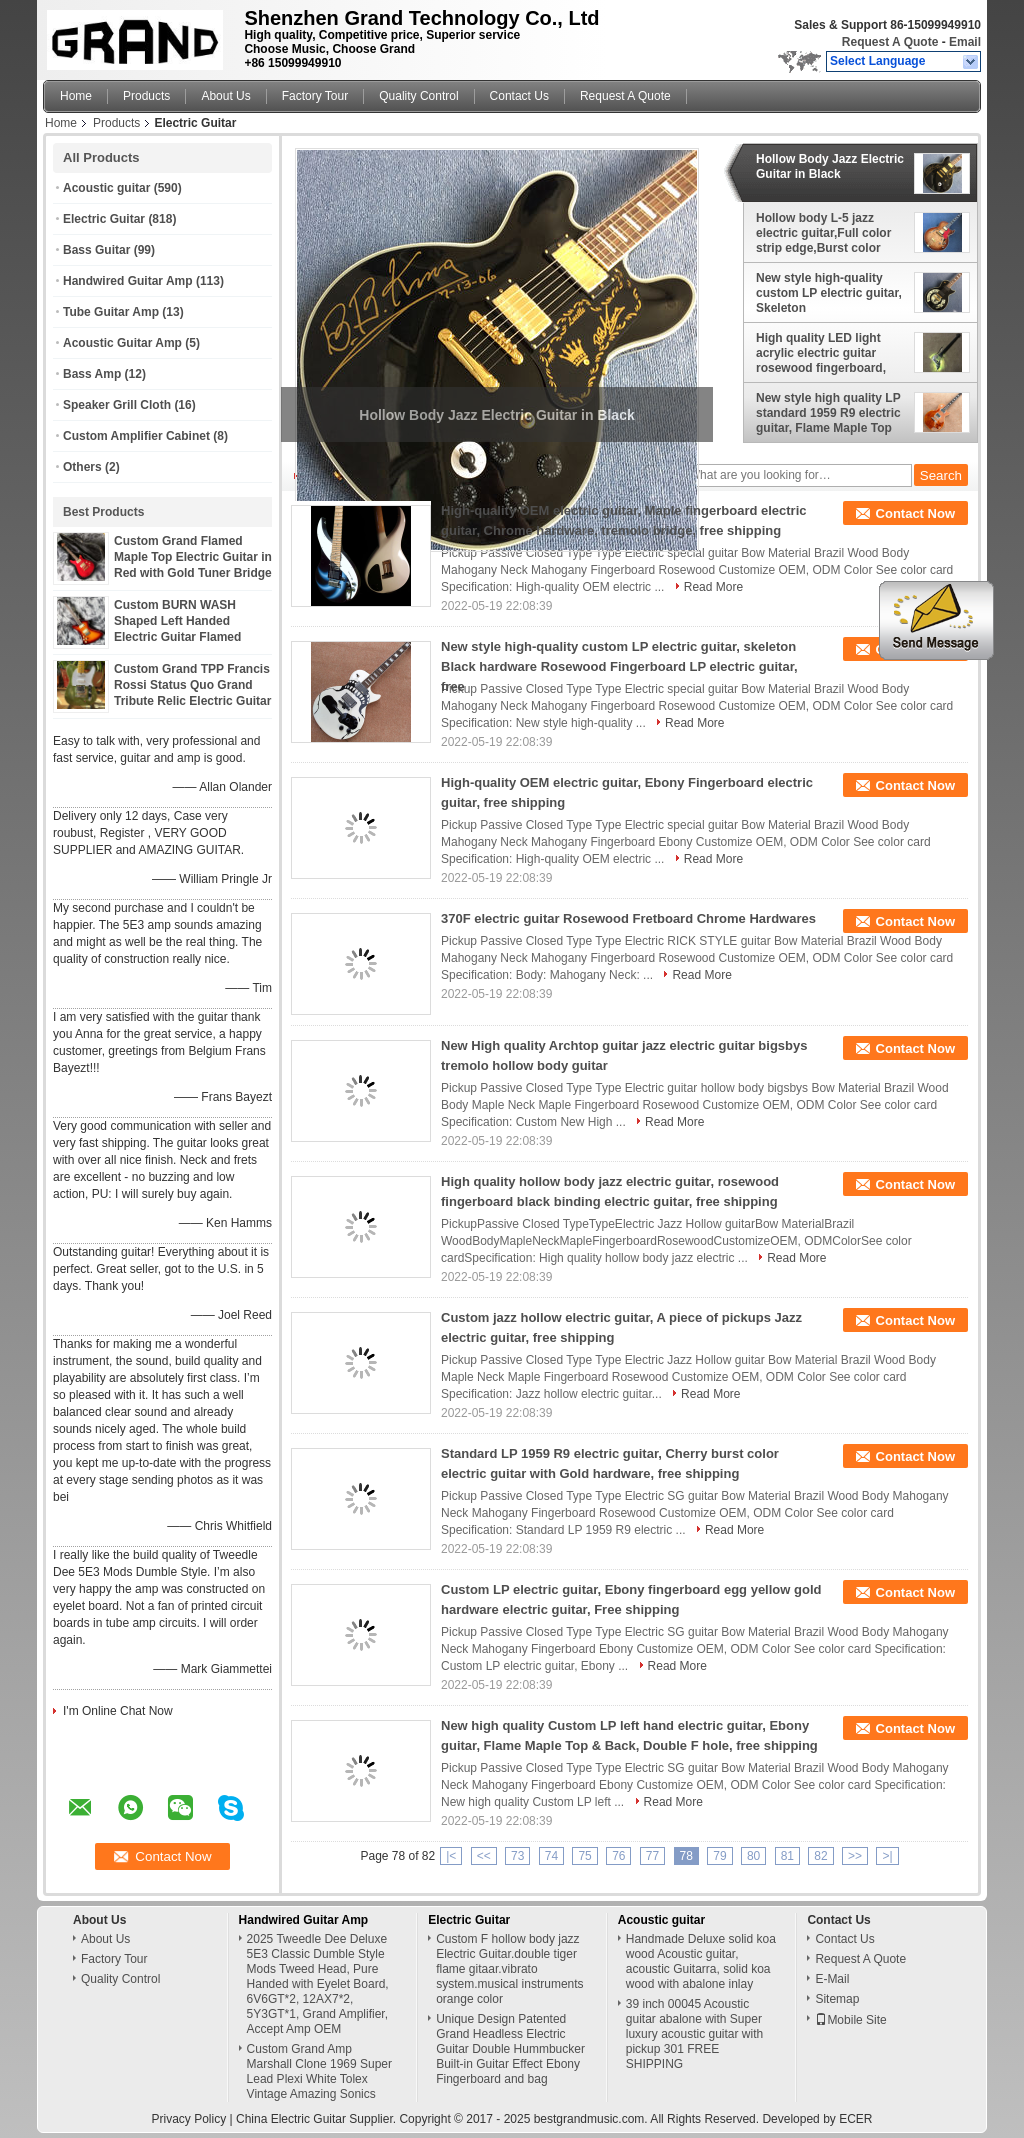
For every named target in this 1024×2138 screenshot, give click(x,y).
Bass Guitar (96, 250)
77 (652, 1856)
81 (787, 1856)
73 (517, 1856)
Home (76, 96)
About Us (225, 96)
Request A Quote (890, 42)
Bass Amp (92, 374)
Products (146, 96)
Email (965, 42)
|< (451, 1856)
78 (686, 1856)
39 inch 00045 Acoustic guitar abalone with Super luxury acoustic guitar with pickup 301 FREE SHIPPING (694, 2034)
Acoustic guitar (106, 188)
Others (82, 467)
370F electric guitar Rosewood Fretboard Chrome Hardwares (628, 918)
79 (719, 1856)
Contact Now (915, 513)
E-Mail (832, 1979)
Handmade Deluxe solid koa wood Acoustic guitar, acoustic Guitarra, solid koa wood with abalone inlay (701, 1961)
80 (753, 1856)
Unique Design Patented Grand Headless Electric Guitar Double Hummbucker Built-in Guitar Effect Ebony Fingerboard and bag (510, 2049)
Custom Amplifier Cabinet (136, 436)
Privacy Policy (189, 2119)
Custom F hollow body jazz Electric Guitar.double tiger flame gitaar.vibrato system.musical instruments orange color (509, 1969)
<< (484, 1856)
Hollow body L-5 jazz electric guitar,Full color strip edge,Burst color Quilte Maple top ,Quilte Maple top (823, 233)
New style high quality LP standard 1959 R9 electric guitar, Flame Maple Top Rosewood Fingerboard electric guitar (828, 413)
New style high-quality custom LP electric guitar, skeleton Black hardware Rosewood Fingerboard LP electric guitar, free (619, 666)
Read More (713, 587)
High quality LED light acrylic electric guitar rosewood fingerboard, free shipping (821, 353)
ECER (855, 2119)
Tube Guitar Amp (111, 312)
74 (551, 1856)
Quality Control (418, 96)
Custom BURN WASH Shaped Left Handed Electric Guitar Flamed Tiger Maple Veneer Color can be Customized (186, 637)
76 (618, 1856)
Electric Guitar (104, 219)
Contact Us (519, 96)
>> (855, 1856)
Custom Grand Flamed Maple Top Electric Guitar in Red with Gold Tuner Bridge (193, 557)
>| (887, 1856)
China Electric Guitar (291, 2119)
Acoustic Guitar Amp (122, 343)
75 (584, 1856)
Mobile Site (850, 2020)
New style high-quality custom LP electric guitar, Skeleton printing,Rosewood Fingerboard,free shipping (830, 293)
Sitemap (837, 1999)
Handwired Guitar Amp (128, 281)
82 (820, 1856)
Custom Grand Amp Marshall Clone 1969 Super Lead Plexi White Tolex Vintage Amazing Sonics (319, 2071)
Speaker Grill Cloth (117, 405)
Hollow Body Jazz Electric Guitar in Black (830, 166)
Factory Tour (315, 96)
